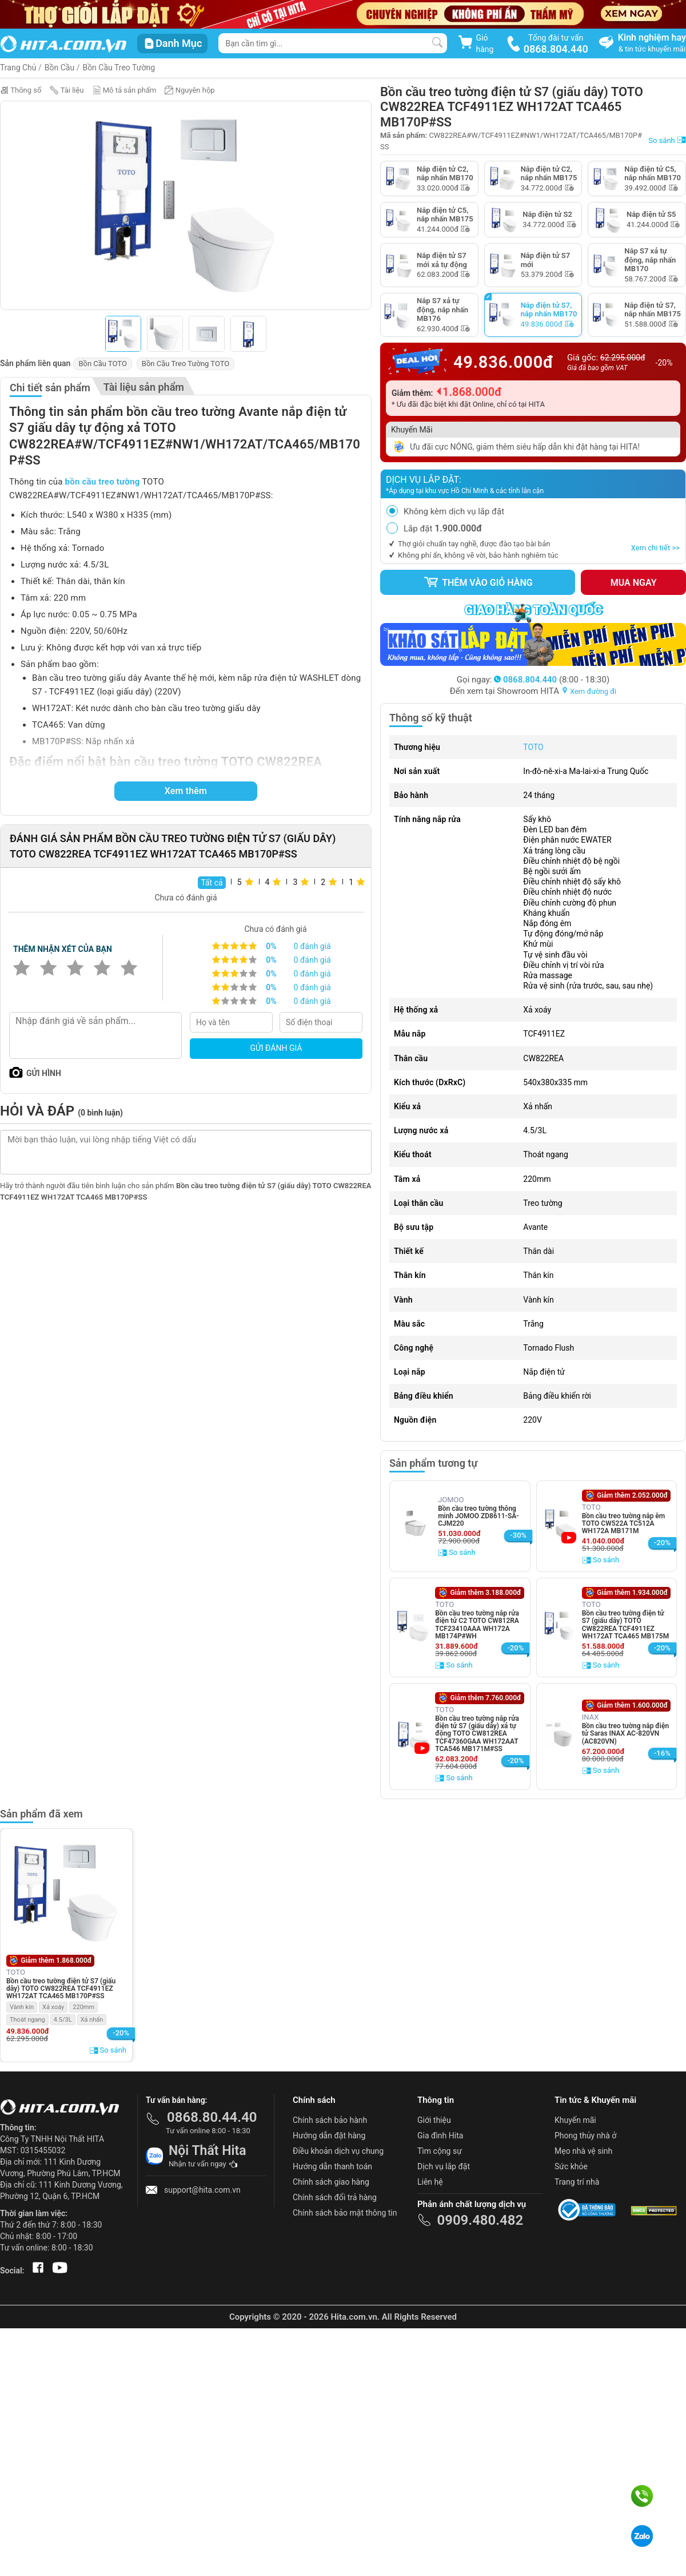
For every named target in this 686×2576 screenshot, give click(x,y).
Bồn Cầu (59, 67)
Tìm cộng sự (439, 2151)
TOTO (533, 747)
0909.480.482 (480, 2220)
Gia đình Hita (440, 2135)
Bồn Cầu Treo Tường (118, 67)
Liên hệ (430, 2181)
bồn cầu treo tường (102, 482)
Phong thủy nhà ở (585, 2135)
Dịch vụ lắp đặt (443, 2166)
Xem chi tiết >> (655, 547)
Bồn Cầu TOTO (102, 363)
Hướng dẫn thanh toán (332, 2166)
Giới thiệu (434, 2120)
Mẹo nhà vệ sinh (583, 2151)
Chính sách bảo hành (330, 2120)
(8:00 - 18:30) (551, 679)
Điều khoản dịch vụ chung (338, 2151)
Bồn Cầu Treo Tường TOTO (185, 363)
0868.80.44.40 (212, 2117)
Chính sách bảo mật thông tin (345, 2212)
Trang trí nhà (577, 2181)
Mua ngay (634, 582)
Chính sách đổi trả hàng (335, 2197)
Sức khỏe (571, 2166)
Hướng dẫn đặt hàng (329, 2135)
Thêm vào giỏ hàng (478, 582)
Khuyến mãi (575, 2120)
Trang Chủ (18, 67)
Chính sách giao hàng (331, 2181)
